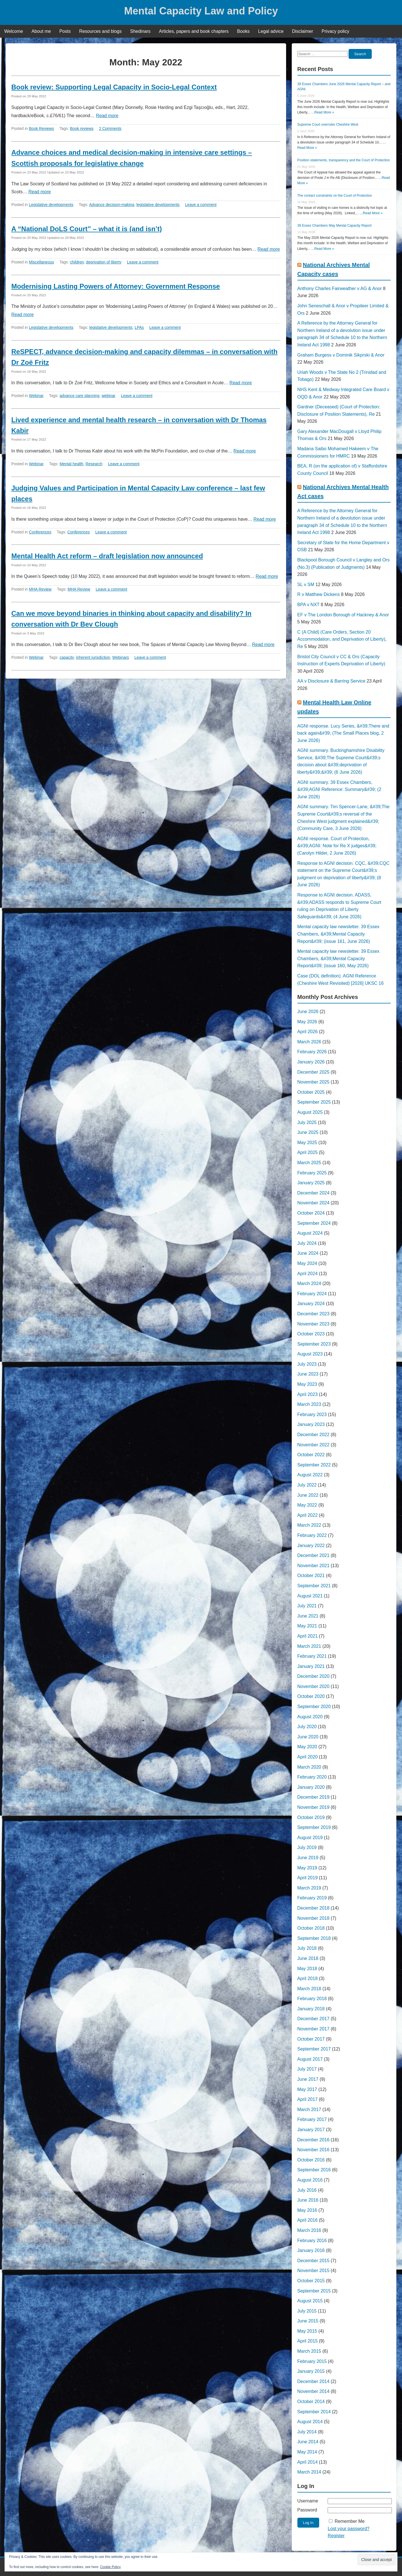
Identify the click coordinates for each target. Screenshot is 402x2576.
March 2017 (309, 2109)
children (77, 262)
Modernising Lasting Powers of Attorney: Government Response (115, 286)
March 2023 (309, 1404)
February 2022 (312, 1535)
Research (94, 464)
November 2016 (313, 2149)
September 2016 (314, 2169)
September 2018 (314, 1938)
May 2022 (307, 1505)
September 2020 (314, 1706)
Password (307, 2510)
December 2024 (313, 1193)
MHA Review (40, 589)
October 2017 (311, 2039)
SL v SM (305, 584)
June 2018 (308, 1958)
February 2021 (312, 1656)
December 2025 (313, 1072)
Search (360, 54)
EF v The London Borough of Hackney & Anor (343, 614)
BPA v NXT (308, 604)
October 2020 (311, 1696)
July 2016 (307, 2190)
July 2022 (307, 1485)
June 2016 (308, 2200)
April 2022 (307, 1515)
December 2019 (313, 1797)
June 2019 (308, 1857)
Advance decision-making (111, 204)
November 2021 (313, 1565)
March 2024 (309, 1283)
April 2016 (307, 2220)
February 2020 (312, 1777)
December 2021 (313, 1555)
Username (307, 2500)
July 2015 (307, 2311)
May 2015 (307, 2331)
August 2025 (310, 1112)
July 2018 (307, 1948)
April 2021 (307, 1636)
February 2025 (312, 1172)
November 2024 (313, 1202)
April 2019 (307, 1877)
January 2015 (311, 2371)
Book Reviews (41, 128)
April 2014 (307, 2462)
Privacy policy (335, 31)
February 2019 (312, 1897)
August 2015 (310, 2300)
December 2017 (313, 2018)
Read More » (324, 112)
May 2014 (307, 2452)
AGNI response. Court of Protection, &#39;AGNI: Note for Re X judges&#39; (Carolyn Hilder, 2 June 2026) (337, 845)
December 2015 (313, 2260)
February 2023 (312, 1414)
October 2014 (311, 2401)
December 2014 (313, 2381)
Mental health (71, 464)
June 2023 (308, 1374)
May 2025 (307, 1142)
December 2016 (313, 2139)
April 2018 (307, 1978)
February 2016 (312, 2240)
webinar (108, 395)
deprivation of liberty (103, 262)
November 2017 (313, 2028)
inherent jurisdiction (93, 657)
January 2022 (311, 1545)
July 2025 (307, 1122)
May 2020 (307, 1746)
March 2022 (309, 1525)
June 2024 (308, 1253)
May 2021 (307, 1625)
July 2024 (307, 1243)
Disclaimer (302, 31)
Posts (65, 31)
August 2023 (310, 1354)
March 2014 (309, 2472)
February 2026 (312, 1051)
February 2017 (312, 2119)
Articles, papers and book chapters (193, 31)
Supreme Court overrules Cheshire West (327, 124)
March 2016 (309, 2230)
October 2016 (311, 2159)
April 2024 (307, 1273)
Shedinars (140, 31)
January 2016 (311, 2250)
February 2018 (312, 1998)
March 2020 (309, 1767)
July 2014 (307, 2431)
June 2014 (308, 2441)
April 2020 (307, 1756)
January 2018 (311, 2008)
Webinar (36, 395)
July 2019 (307, 1847)
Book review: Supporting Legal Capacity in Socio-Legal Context (114, 87)
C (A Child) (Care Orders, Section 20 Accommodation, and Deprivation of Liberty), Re (342, 639)
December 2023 (313, 1313)
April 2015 (307, 2341)
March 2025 (309, 1162)
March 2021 (309, 1646)
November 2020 (313, 1686)
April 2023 (307, 1394)
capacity (67, 657)
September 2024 (314, 1223)
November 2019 (313, 1807)
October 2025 (311, 1092)
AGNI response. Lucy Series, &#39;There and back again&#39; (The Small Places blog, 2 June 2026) (343, 733)
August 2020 (310, 1716)
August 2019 (310, 1837)
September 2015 (314, 2290)
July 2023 (307, 1364)
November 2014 (313, 2391)
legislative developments (158, 204)
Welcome (13, 31)
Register (336, 2535)
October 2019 (311, 1817)
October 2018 (311, 1928)
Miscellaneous (41, 262)
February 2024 (312, 1293)
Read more (107, 115)
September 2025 (314, 1102)
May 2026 (307, 1021)
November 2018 (313, 1918)
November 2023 (313, 1324)
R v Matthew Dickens (318, 594)
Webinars (120, 657)
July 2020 (307, 1726)
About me (41, 31)
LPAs (139, 327)
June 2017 (308, 2079)
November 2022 (313, 1444)
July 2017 (307, 2069)
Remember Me (350, 2521)
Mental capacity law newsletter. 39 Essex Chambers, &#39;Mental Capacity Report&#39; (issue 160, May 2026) (338, 958)
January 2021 (311, 1666)
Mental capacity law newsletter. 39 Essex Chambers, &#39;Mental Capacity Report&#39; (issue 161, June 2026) (338, 933)
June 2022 (308, 1495)
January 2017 (311, 2129)
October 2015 (311, 2280)
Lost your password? (348, 2528)
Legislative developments (51, 204)
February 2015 (312, 2361)
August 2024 (310, 1233)
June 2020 (308, 1736)
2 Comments (110, 128)
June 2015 (308, 2320)
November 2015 (313, 2270)
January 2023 (311, 1424)
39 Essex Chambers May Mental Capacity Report (334, 226)
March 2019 (309, 1888)
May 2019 (307, 1867)
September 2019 (314, 1827)
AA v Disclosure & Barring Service (331, 681)
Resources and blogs (100, 31)
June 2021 (308, 1616)
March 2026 (309, 1041)
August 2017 (310, 2059)
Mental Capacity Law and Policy (201, 11)
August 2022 (310, 1474)
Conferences (40, 532)
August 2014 (310, 2421)
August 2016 (310, 2180)
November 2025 (313, 1082)
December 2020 (313, 1676)
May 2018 (307, 1968)
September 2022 (314, 1464)
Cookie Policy (110, 2567)
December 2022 (313, 1434)
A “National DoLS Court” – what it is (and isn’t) (86, 229)
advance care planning (80, 395)
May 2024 (307, 1263)
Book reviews (82, 128)
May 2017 (307, 2089)
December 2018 (313, 1908)
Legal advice (271, 31)
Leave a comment (201, 204)
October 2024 (311, 1213)
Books (243, 31)
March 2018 (309, 1988)
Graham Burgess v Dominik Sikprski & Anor (341, 355)
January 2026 (311, 1061)
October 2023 (311, 1333)
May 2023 (307, 1384)
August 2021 (310, 1595)
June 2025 (308, 1132)
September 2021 (314, 1585)
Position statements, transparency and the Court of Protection (343, 160)
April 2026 (307, 1031)
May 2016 (307, 2210)
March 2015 (309, 2351)
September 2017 (314, 2049)
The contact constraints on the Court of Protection (334, 196)
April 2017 (307, 2099)
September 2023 (314, 1344)
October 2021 (311, 1575)
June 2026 (308, 1011)
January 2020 (311, 1787)
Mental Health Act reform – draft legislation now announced (107, 556)
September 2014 (314, 2411)
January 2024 (311, 1303)
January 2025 (311, 1182)
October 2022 (311, 1454)
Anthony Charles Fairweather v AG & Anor (339, 288)
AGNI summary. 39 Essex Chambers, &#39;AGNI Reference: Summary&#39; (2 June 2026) (339, 789)
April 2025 (307, 1152)
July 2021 (307, 1605)
